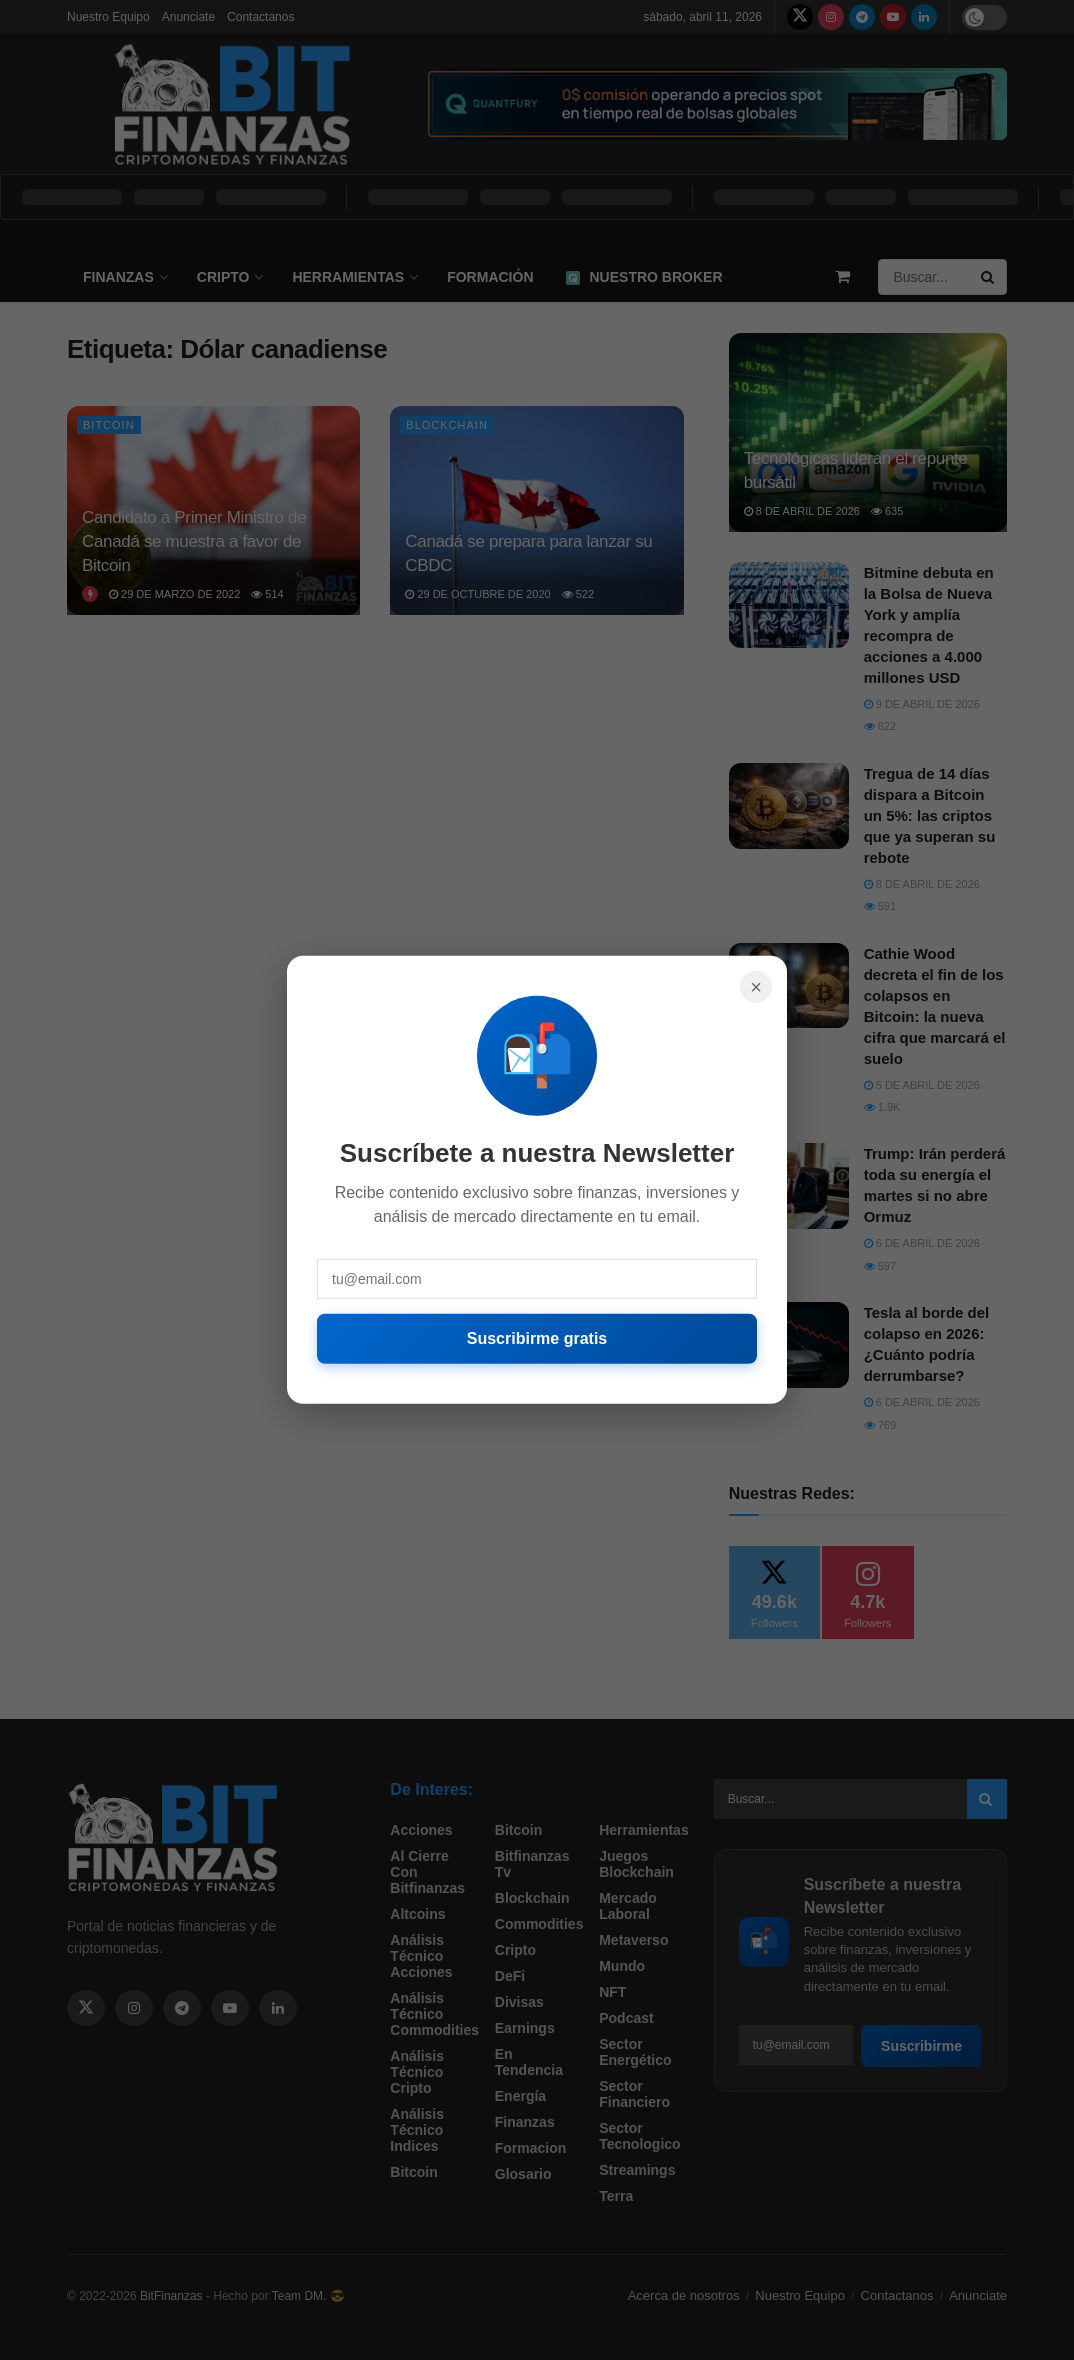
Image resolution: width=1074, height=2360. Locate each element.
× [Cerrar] (756, 987)
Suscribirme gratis (537, 1338)
